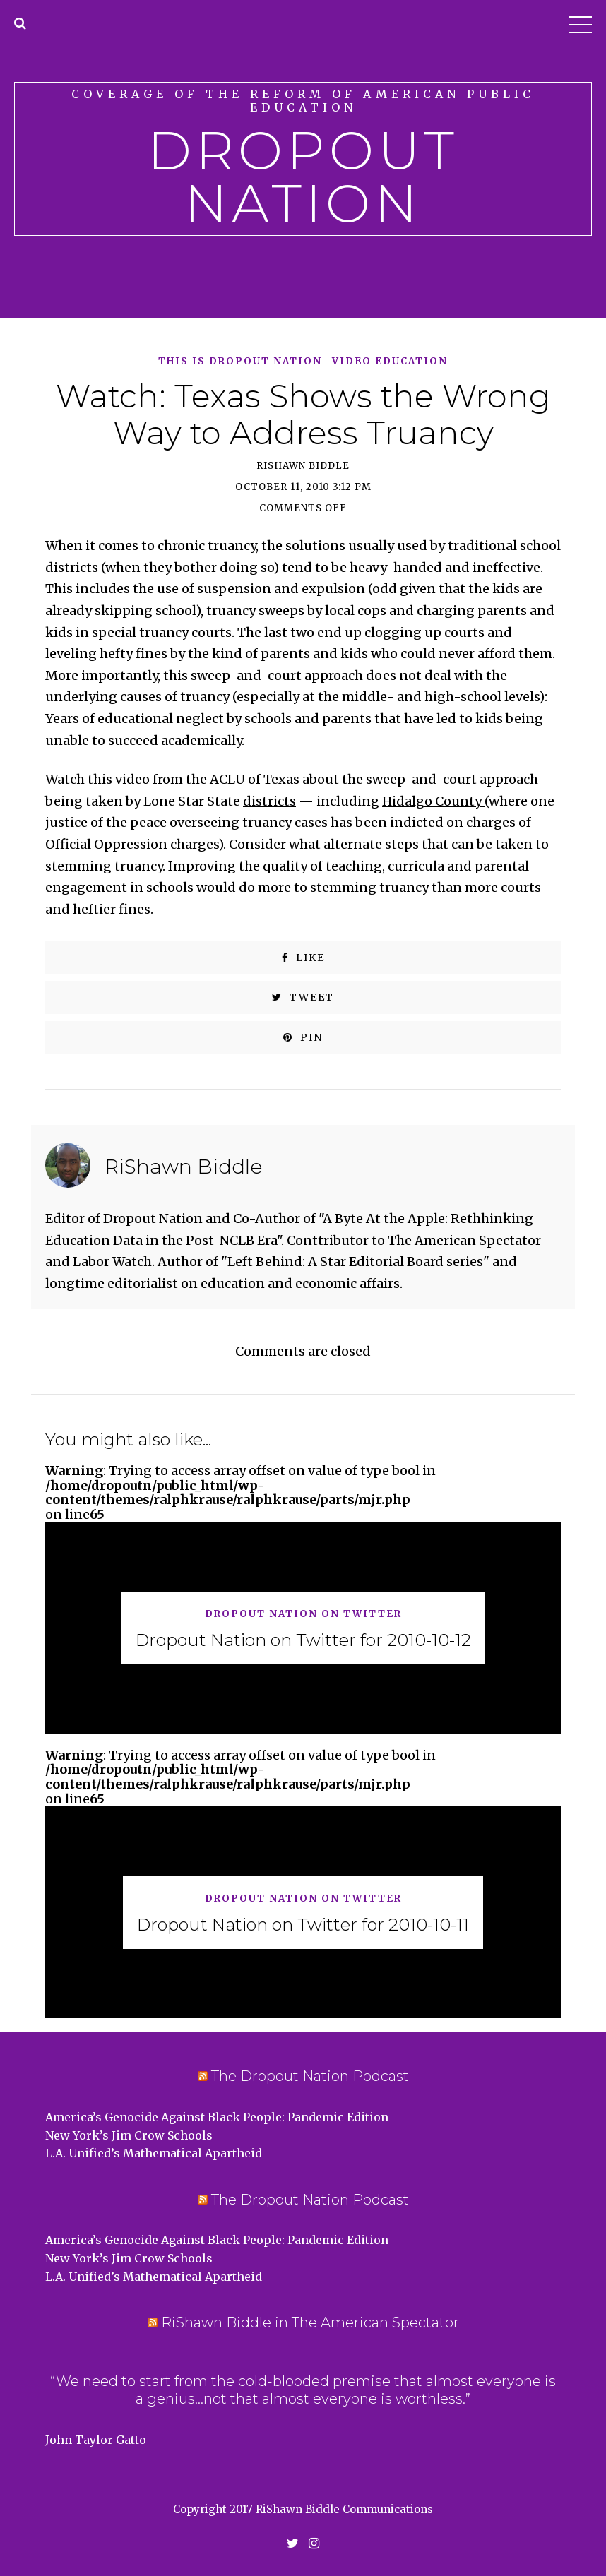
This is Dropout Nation (240, 362)
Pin (303, 1037)
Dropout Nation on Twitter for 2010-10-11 (303, 1924)
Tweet (303, 997)
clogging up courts (424, 632)
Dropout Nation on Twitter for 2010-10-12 (303, 1640)
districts (269, 801)
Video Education (390, 362)
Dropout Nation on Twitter (303, 1614)
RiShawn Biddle (303, 466)
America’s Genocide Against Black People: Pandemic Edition (216, 2117)
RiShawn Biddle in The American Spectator (310, 2322)
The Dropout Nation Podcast (310, 2076)
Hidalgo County (433, 801)
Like (303, 957)
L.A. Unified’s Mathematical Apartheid (153, 2153)
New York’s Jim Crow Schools (129, 2135)
